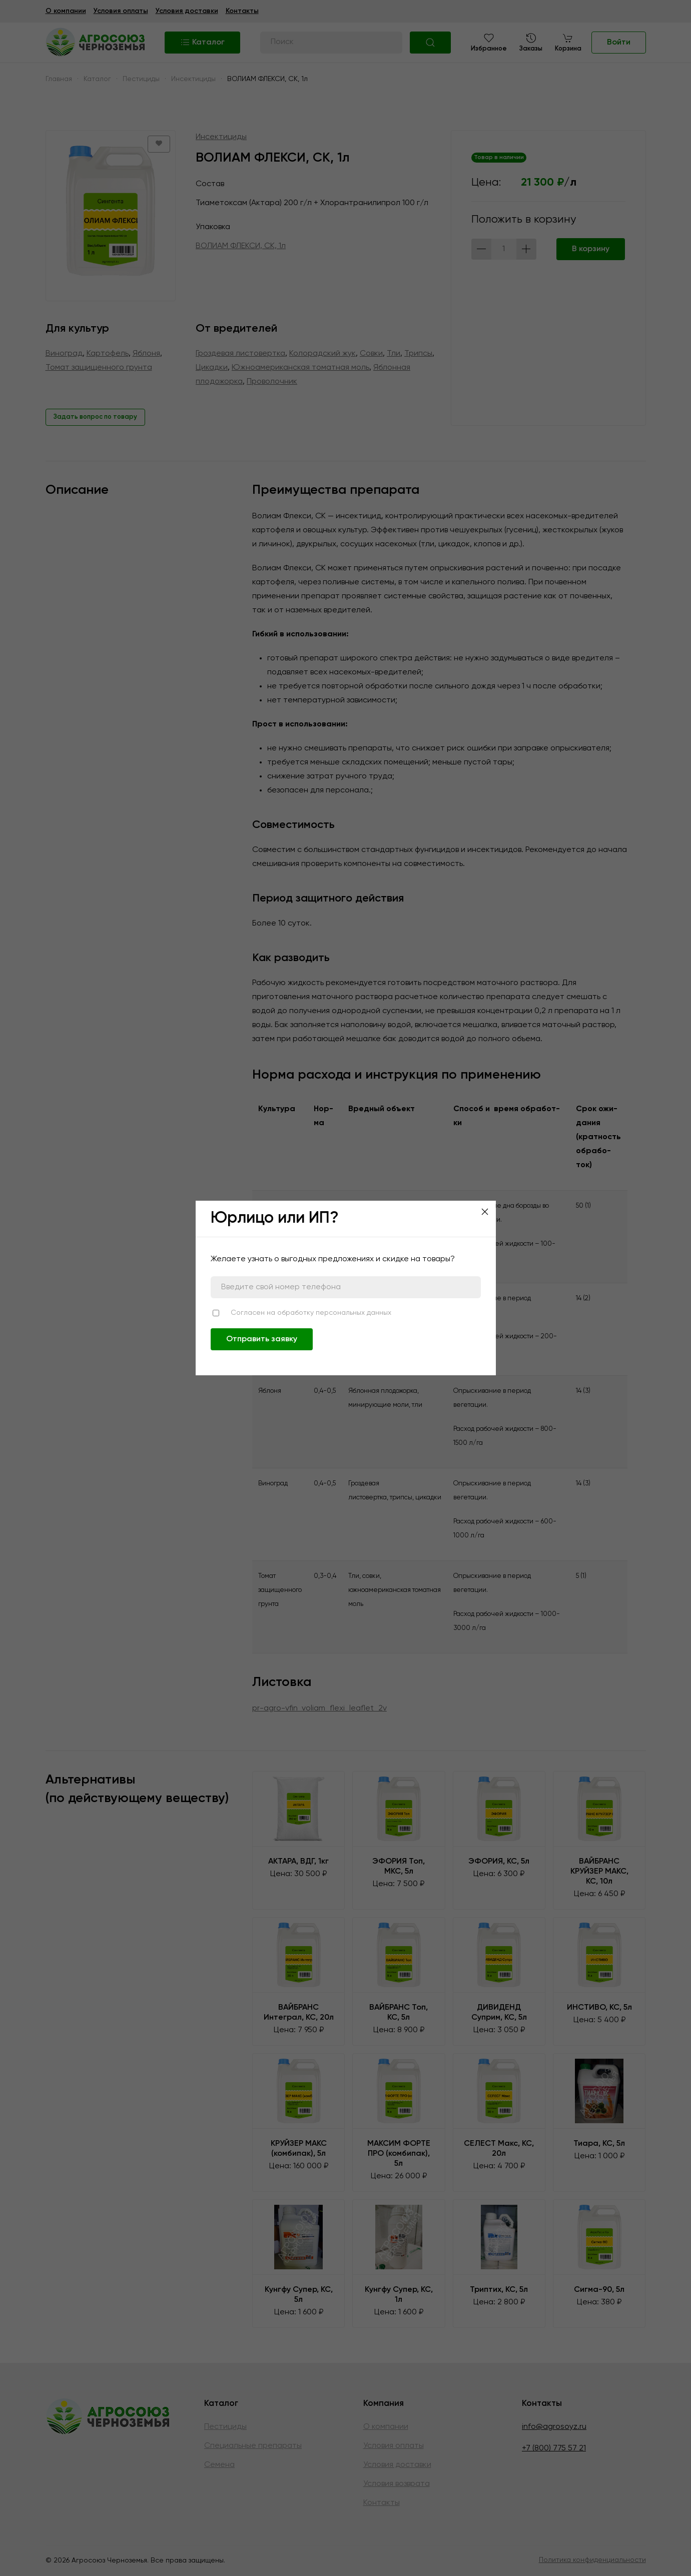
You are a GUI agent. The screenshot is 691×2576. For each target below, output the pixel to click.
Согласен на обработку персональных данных (311, 1312)
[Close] (485, 1212)
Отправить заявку (261, 1339)
